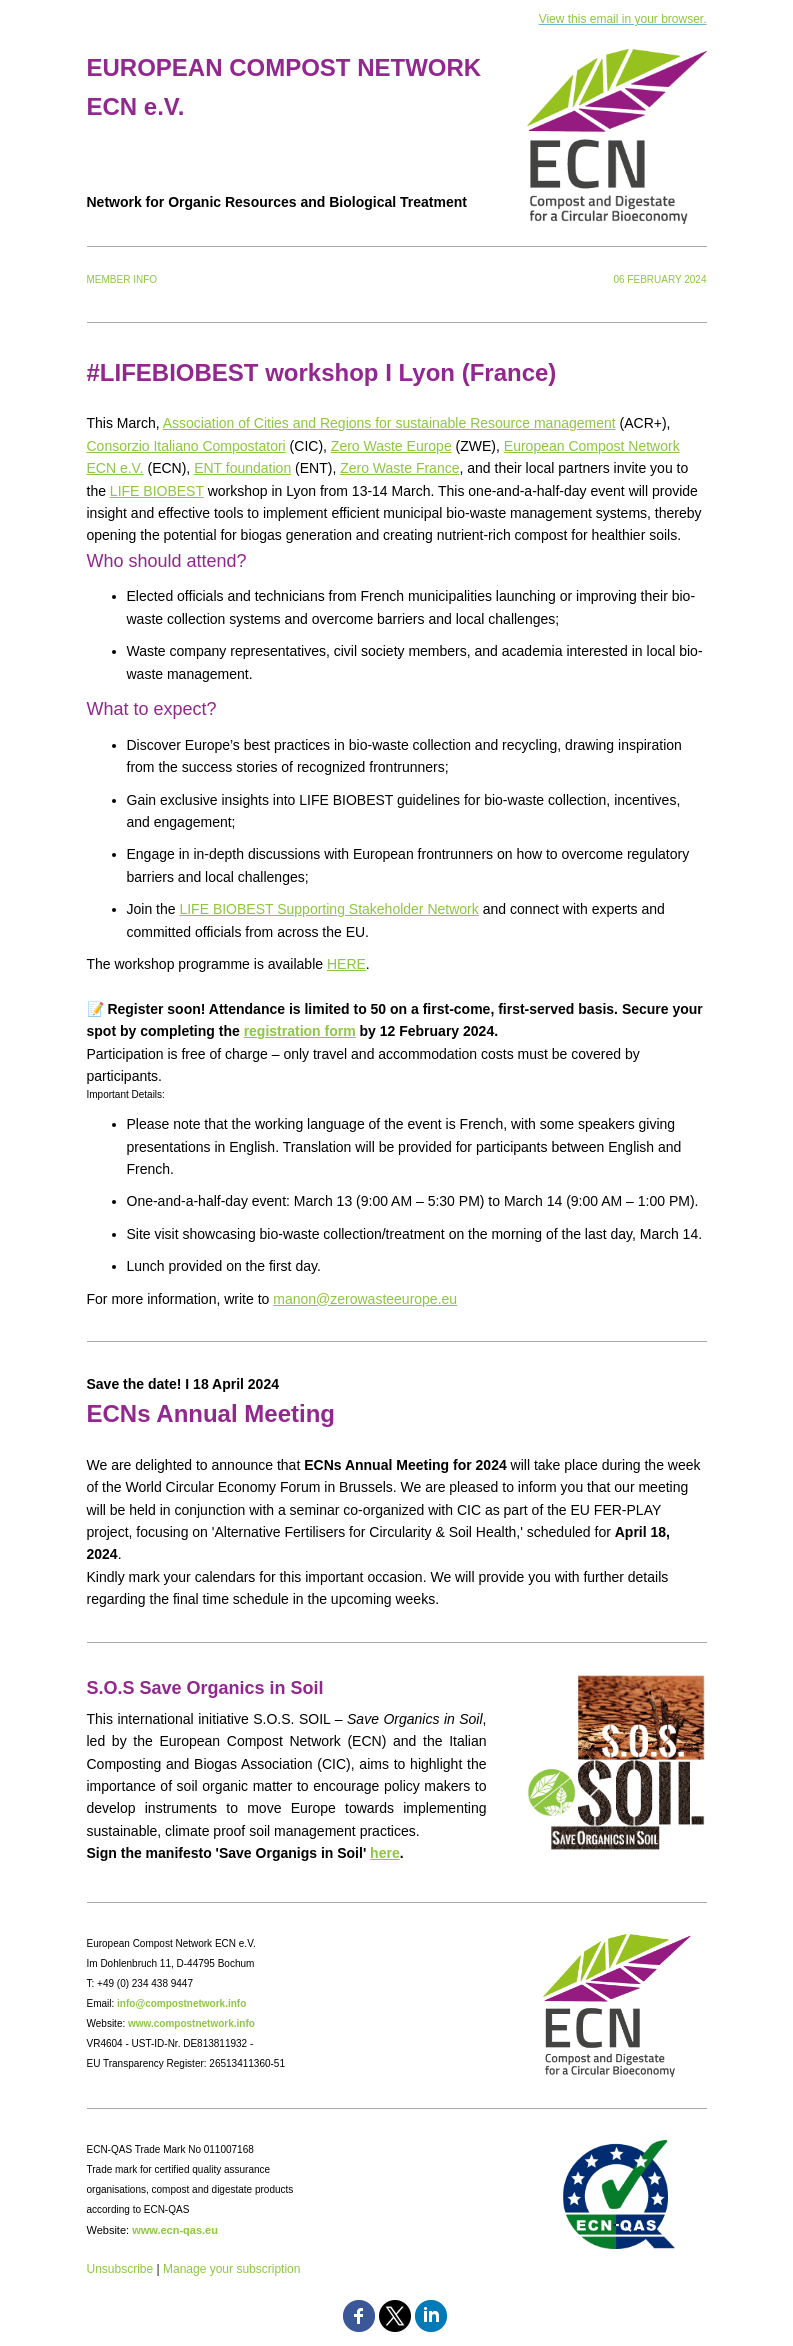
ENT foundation (242, 468)
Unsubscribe (120, 2269)
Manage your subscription (231, 2269)
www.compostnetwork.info (191, 2023)
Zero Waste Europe (391, 446)
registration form (300, 1031)
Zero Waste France (399, 468)
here (385, 1853)
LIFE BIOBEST (157, 491)
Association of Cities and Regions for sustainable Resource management (389, 423)
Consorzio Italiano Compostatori (186, 446)
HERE (346, 964)
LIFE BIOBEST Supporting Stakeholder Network (328, 909)
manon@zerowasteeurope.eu (365, 1299)
